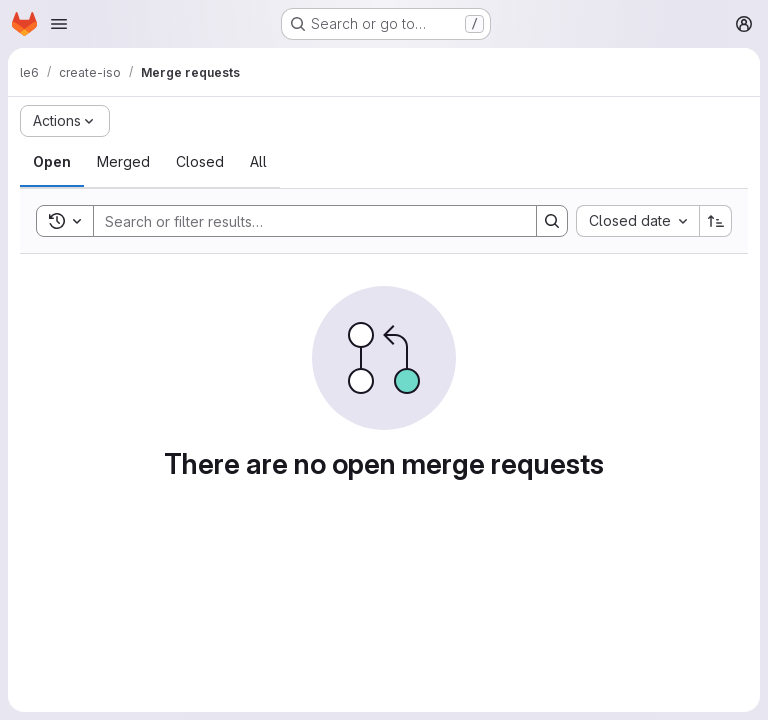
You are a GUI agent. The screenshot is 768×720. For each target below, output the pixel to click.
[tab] (52, 162)
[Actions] (65, 121)
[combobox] (637, 221)
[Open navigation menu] (59, 24)
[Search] (305, 221)
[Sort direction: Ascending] (716, 221)
